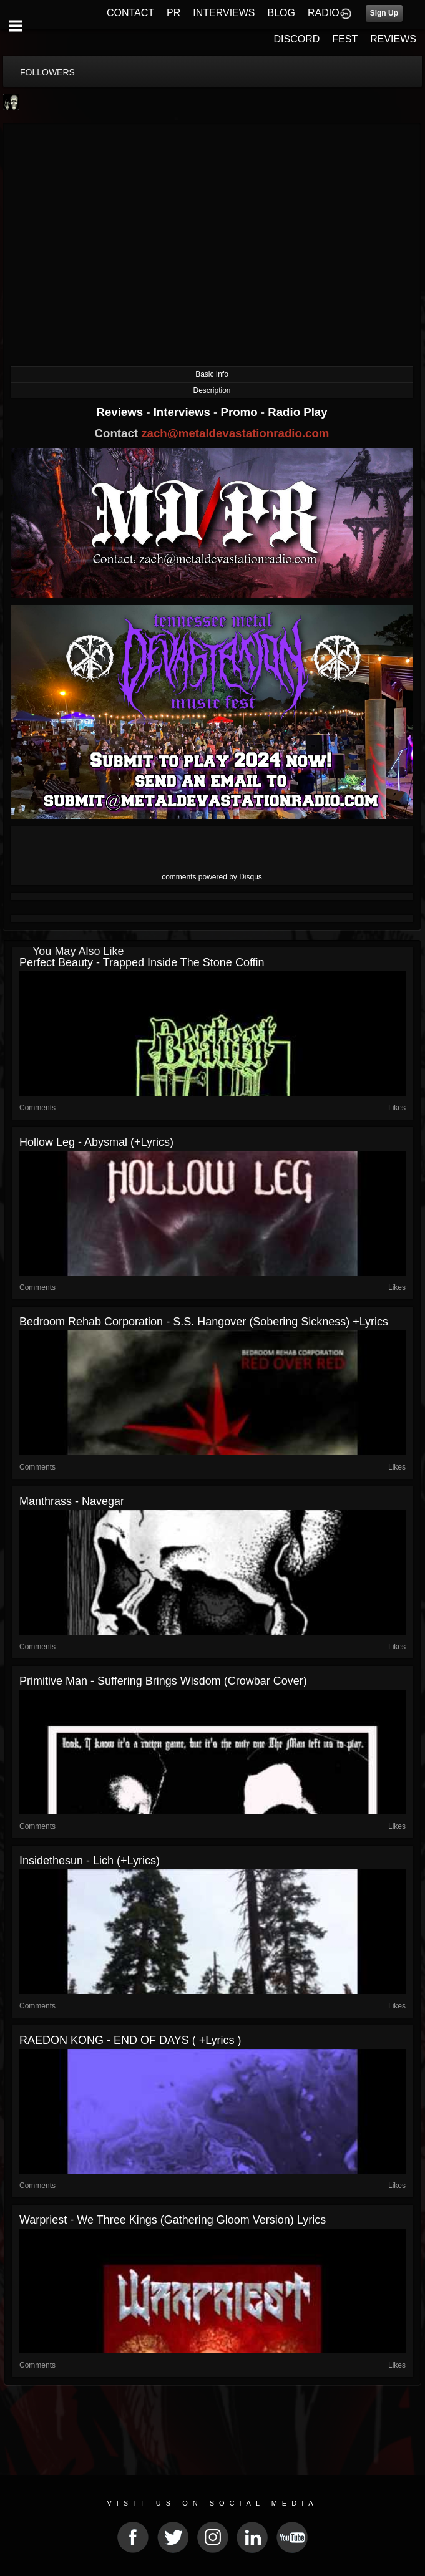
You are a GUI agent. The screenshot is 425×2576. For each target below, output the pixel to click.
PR (173, 12)
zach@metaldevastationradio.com (235, 433)
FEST (345, 39)
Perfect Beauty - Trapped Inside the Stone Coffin (142, 962)
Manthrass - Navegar (71, 1501)
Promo (241, 412)
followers (47, 72)
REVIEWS (393, 39)
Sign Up (384, 13)
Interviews (183, 412)
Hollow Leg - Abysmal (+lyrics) (96, 1142)
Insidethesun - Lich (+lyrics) (89, 1860)
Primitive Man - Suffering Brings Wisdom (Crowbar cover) (163, 1681)
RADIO (324, 12)
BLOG (281, 12)
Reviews (121, 412)
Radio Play (297, 412)
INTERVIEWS (224, 12)
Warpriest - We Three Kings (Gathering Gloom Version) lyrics (172, 2220)
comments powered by (212, 877)
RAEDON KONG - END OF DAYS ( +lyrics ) (130, 2040)
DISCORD (297, 39)
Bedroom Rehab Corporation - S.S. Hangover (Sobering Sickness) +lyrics (203, 1321)
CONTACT (130, 12)
